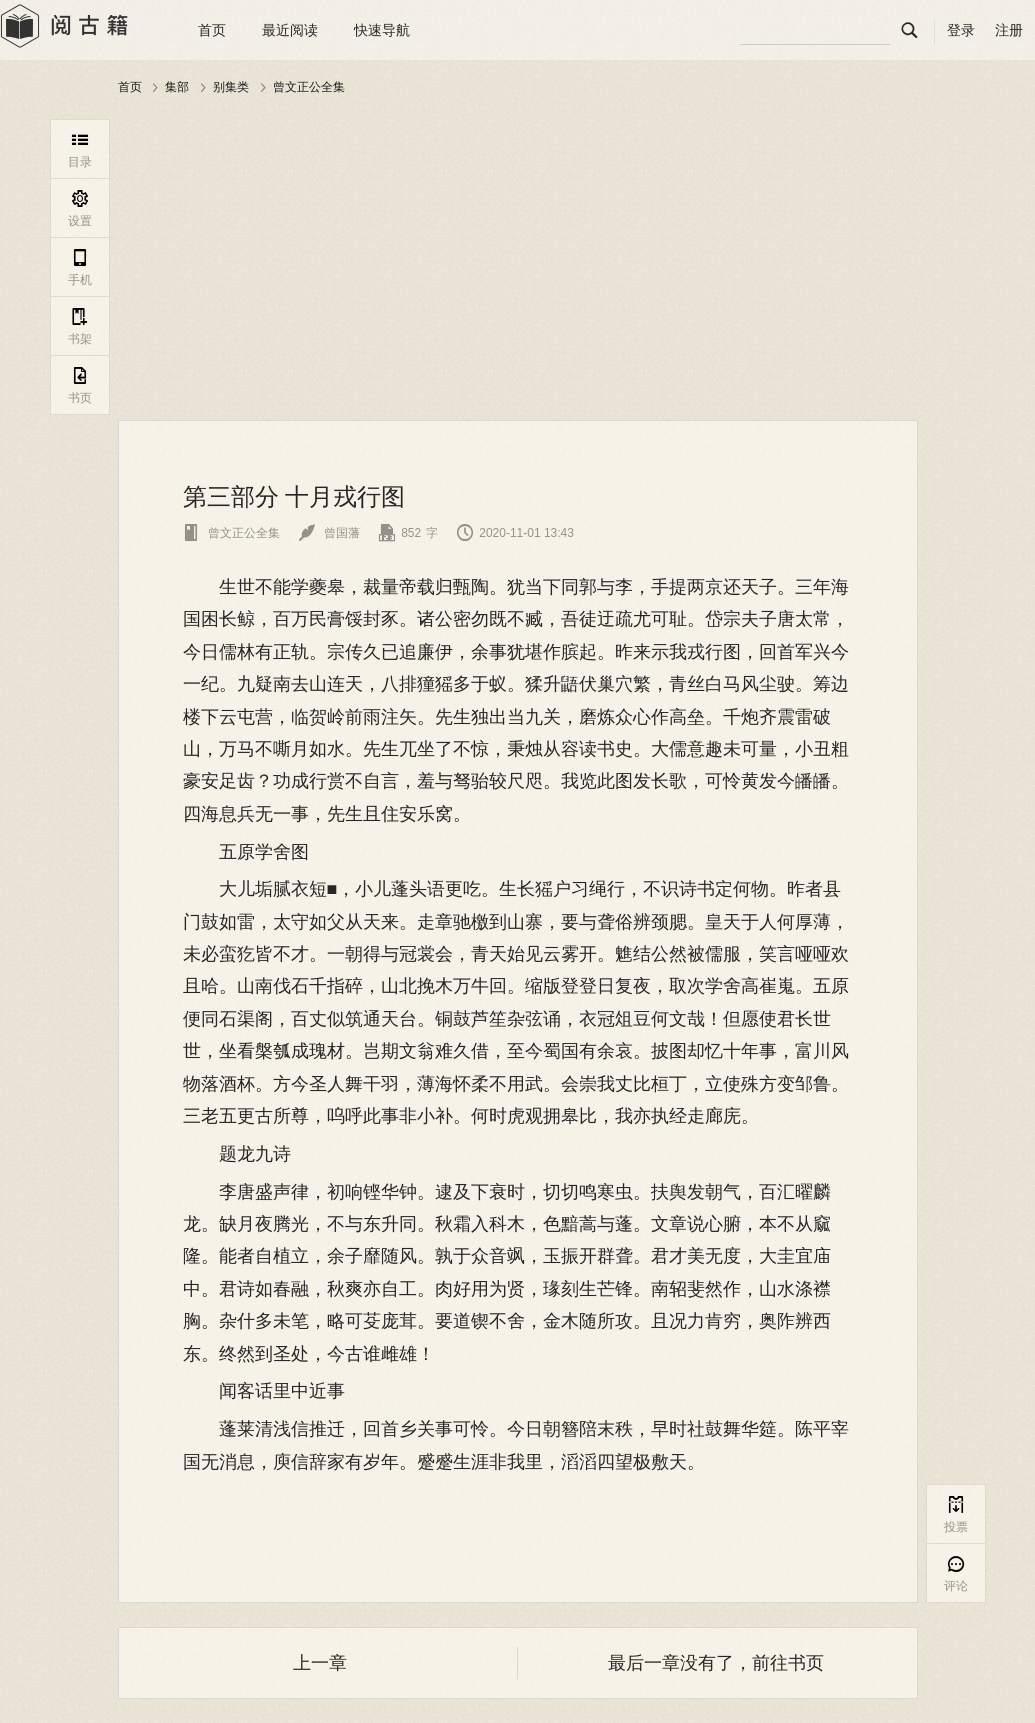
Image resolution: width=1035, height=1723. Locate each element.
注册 (1009, 30)
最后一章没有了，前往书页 (716, 1663)
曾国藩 (329, 533)
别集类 (231, 87)
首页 (212, 30)
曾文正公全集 (309, 87)
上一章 (320, 1663)
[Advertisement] (518, 259)
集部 (177, 87)
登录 (961, 30)
